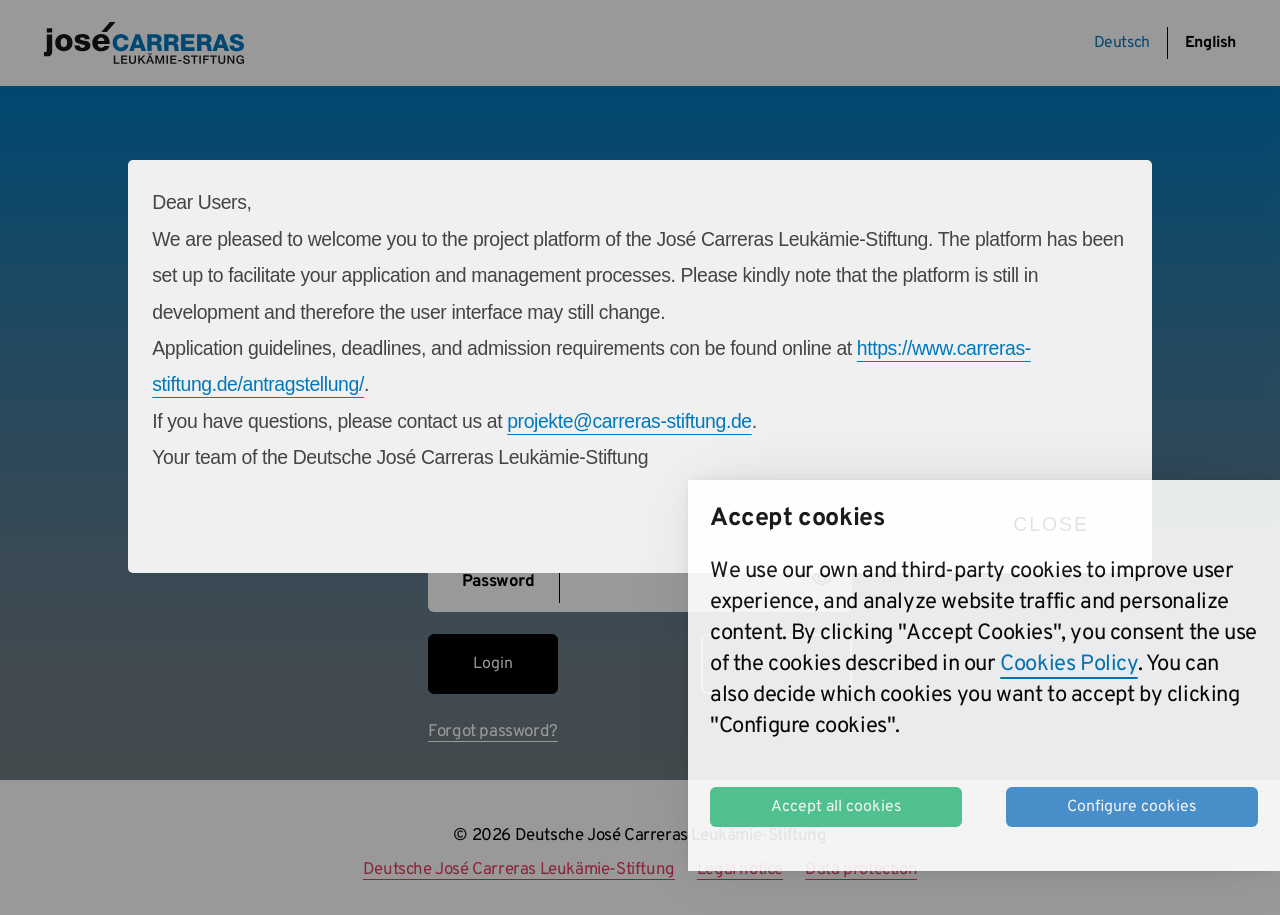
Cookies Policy (1068, 664)
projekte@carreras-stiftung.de (629, 421)
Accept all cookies (836, 807)
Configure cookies (1132, 807)
